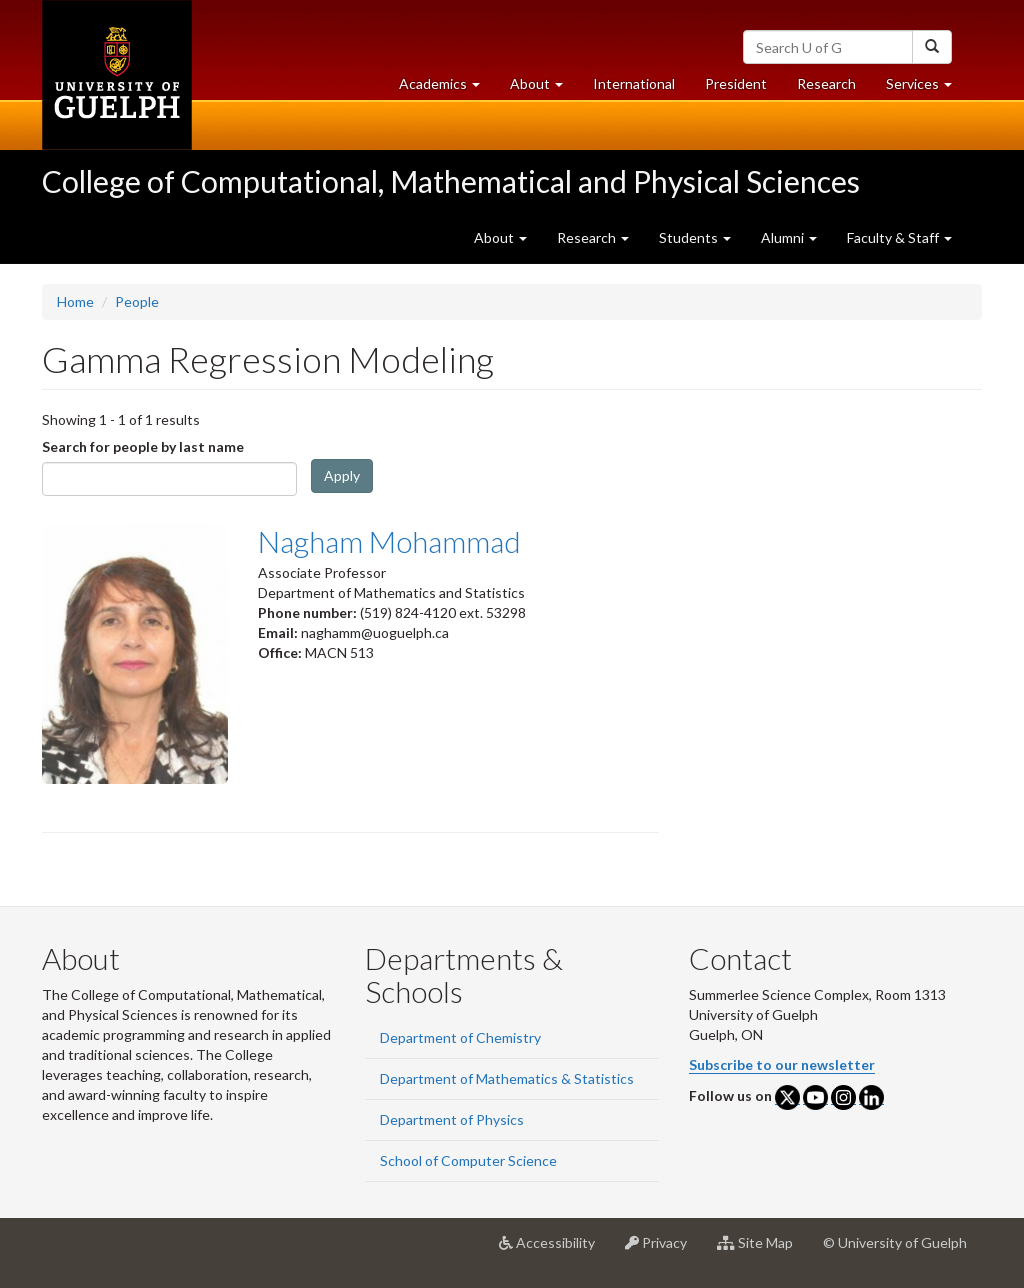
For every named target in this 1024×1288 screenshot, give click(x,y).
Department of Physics (452, 1119)
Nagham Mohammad (389, 541)
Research (834, 88)
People (137, 301)
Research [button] (593, 237)
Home (75, 301)
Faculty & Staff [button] (899, 237)
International (634, 83)
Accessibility (554, 1250)
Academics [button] (447, 88)
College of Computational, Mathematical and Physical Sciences (451, 181)
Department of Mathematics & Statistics (507, 1078)
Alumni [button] (789, 237)
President (736, 83)
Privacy (663, 1250)
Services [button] (926, 88)
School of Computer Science (468, 1160)
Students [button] (695, 237)
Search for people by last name (143, 446)
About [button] (544, 88)
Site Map (762, 1250)
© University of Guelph (895, 1242)
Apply (342, 475)
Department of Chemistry (460, 1037)
